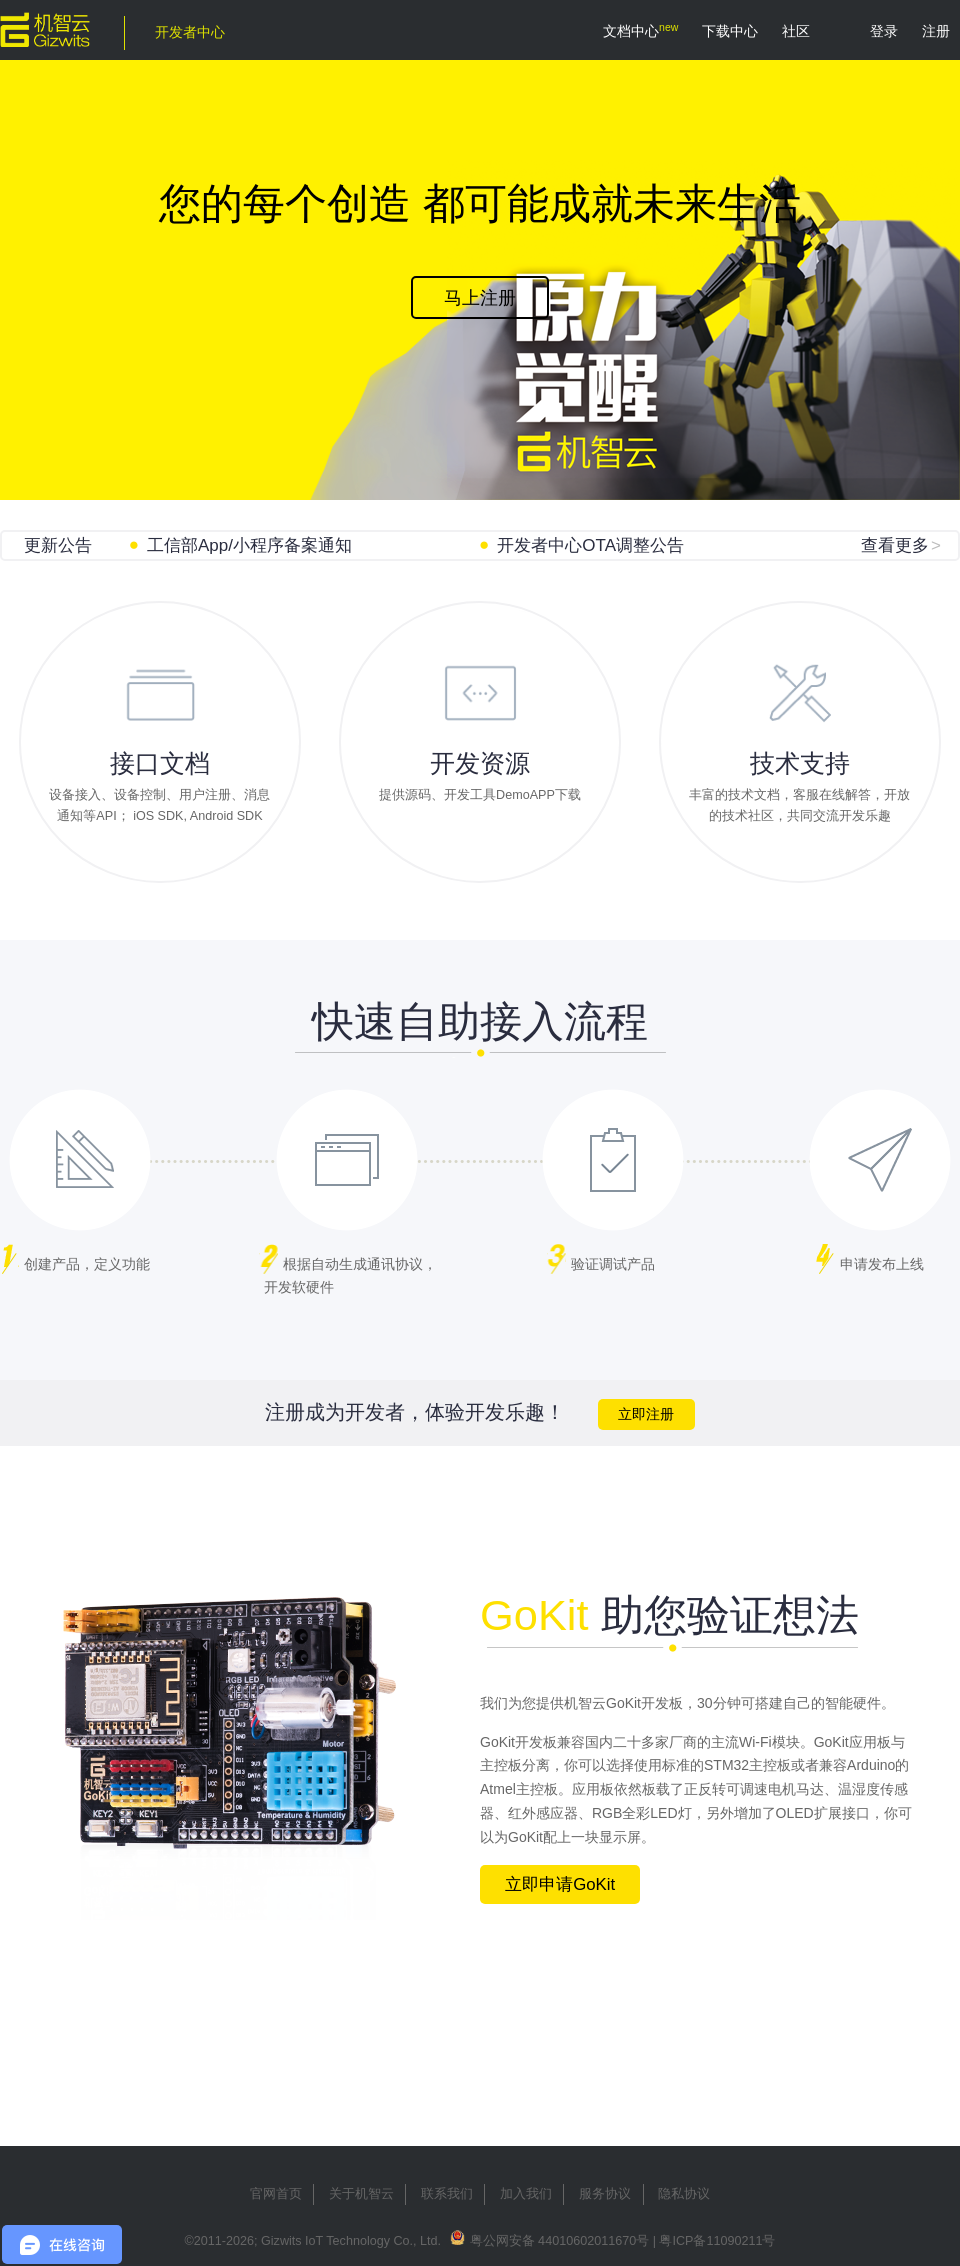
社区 (796, 31)
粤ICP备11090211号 (717, 2241)
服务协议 (605, 2194)
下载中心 (730, 31)
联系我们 (447, 2194)
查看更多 (901, 545)
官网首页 (276, 2194)
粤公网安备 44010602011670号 (560, 2241)
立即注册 (646, 1414)
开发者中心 (190, 32)
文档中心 (631, 31)
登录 (884, 31)
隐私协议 (684, 2194)
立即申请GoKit (560, 1884)
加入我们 (526, 2194)
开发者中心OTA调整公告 (590, 545)
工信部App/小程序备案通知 (249, 545)
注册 (936, 31)
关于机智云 (361, 2194)
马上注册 (480, 298)
